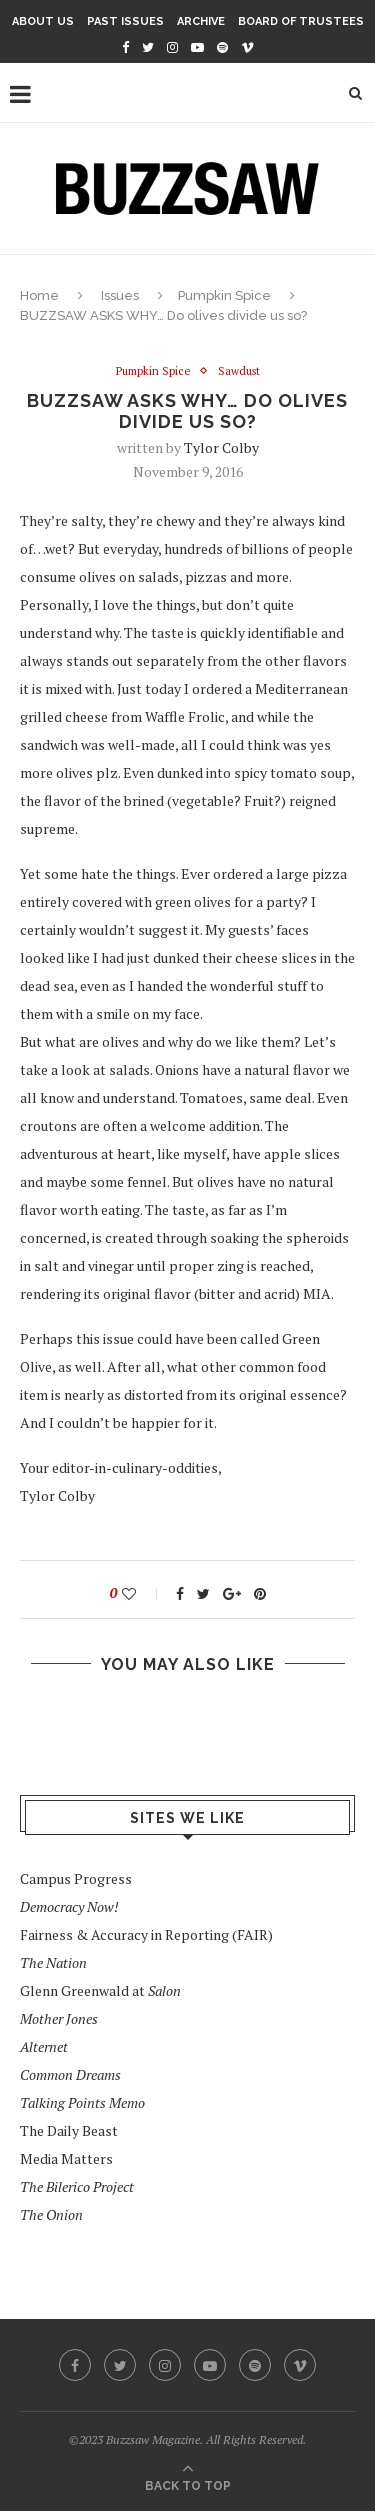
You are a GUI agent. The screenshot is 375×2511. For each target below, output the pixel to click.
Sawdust (239, 371)
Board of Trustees (301, 21)
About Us (43, 21)
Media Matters (66, 2158)
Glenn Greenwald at (100, 1990)
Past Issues (125, 21)
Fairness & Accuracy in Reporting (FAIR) (146, 1934)
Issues (120, 295)
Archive (201, 21)
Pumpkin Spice (224, 295)
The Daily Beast (69, 2130)
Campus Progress (76, 1878)
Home (39, 295)
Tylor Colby (221, 447)
